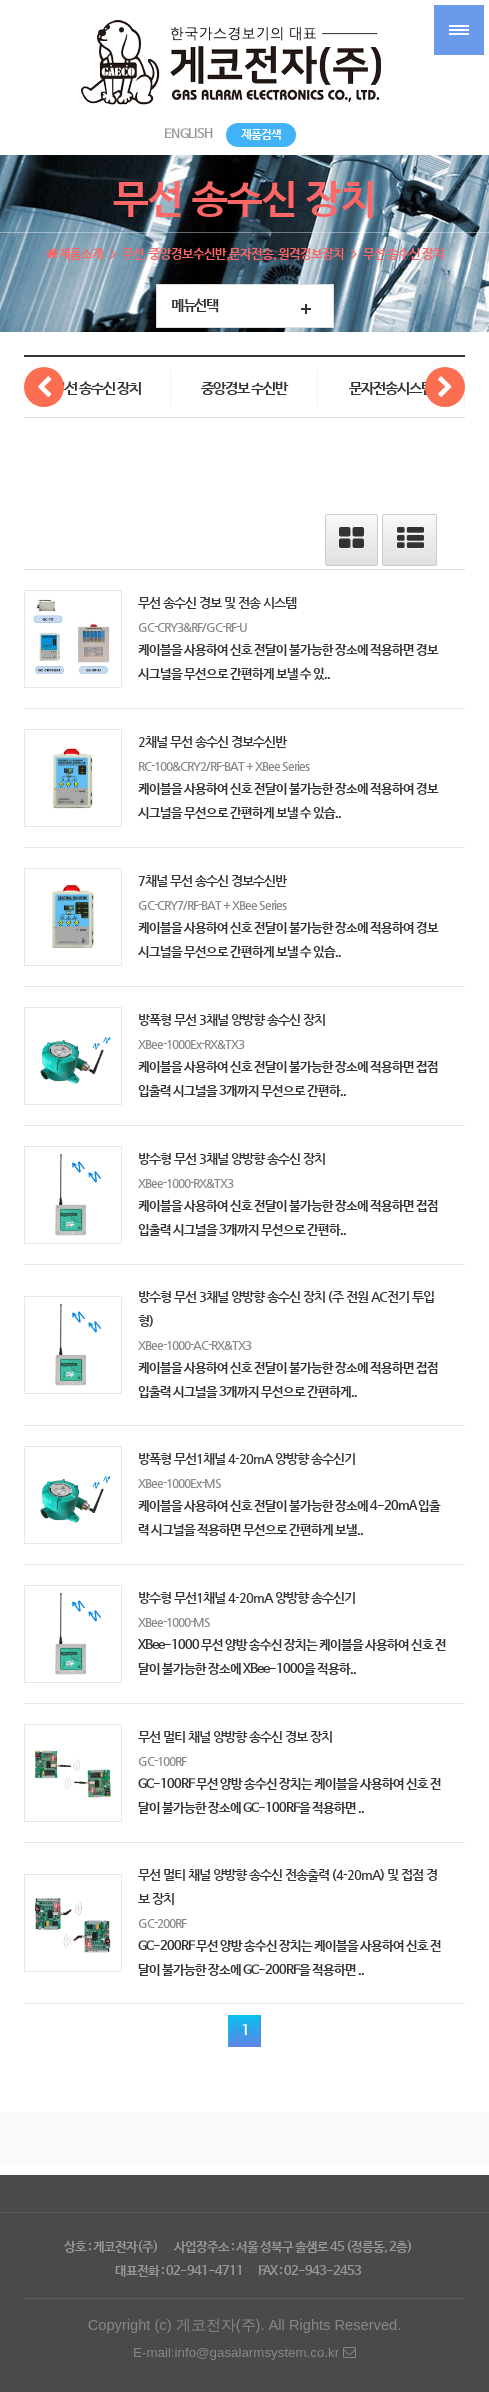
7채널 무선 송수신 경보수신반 (212, 880)
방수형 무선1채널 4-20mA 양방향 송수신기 (246, 1597)
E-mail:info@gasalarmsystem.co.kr (244, 2352)
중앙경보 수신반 (244, 389)
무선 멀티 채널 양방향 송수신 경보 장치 (235, 1736)
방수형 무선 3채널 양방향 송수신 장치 (231, 1158)
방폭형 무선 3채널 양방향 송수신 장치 (231, 1019)
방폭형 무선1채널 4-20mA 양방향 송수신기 (246, 1458)
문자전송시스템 (391, 389)
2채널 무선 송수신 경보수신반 (212, 741)
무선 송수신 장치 (97, 389)
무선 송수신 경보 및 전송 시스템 (217, 602)
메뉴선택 (194, 306)
